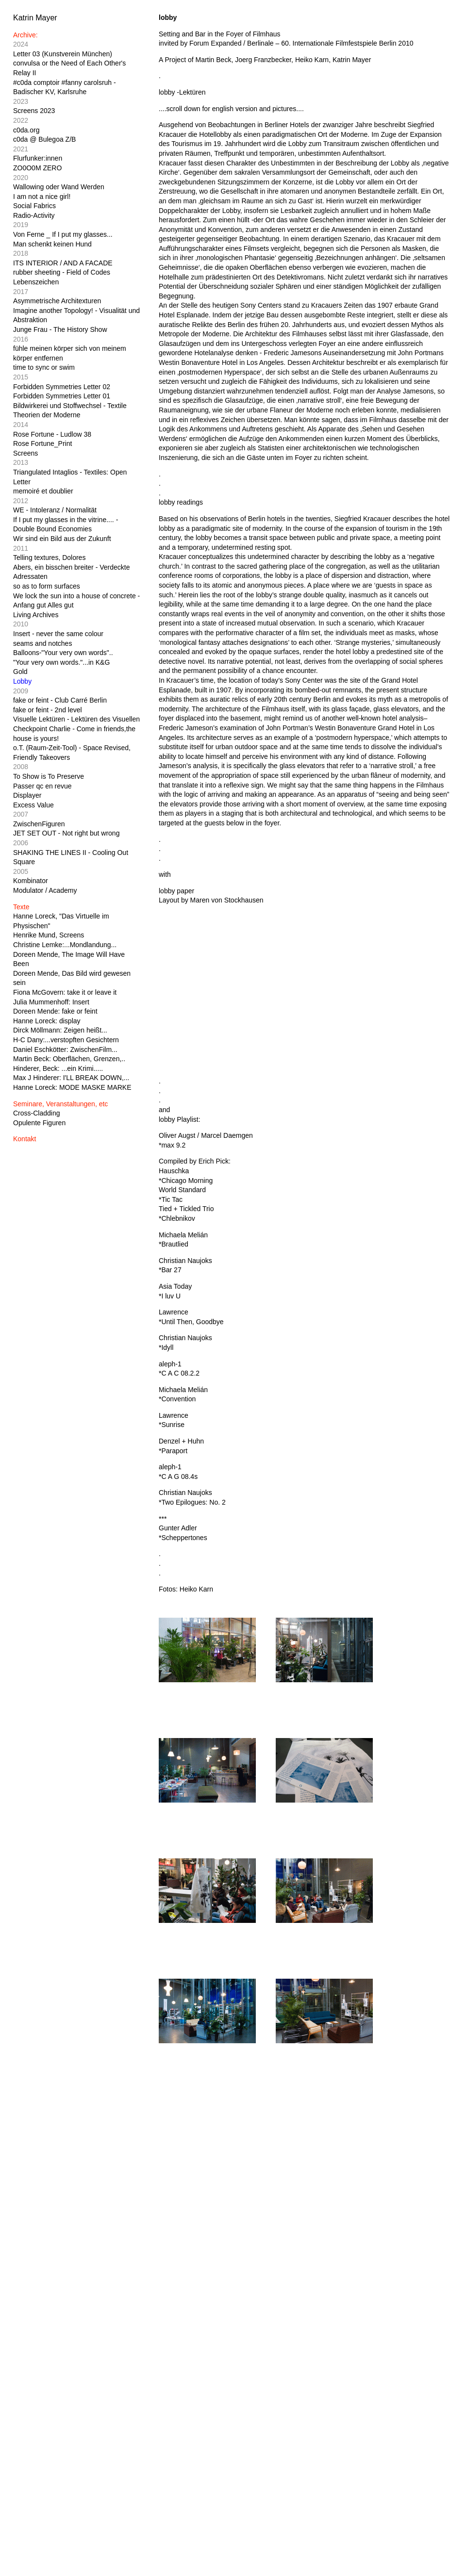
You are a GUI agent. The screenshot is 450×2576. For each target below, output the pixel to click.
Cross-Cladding (36, 1113)
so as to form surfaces (46, 586)
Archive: (25, 35)
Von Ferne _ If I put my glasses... (63, 234)
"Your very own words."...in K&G (61, 662)
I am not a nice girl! (41, 196)
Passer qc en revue (42, 786)
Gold (20, 671)
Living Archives (35, 615)
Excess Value (33, 805)
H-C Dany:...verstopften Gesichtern (66, 1040)
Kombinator (30, 881)
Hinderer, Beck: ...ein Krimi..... (58, 1068)
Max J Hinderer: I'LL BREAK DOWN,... (71, 1078)
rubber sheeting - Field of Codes (61, 272)
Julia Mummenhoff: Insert (51, 1002)
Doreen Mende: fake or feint (55, 1011)
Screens (25, 453)
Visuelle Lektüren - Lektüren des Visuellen (76, 719)
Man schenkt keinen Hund (52, 244)
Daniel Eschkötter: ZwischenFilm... (65, 1049)
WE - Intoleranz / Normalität (55, 510)
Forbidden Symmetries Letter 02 (61, 387)
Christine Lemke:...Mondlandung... (65, 945)
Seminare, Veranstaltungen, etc (60, 1104)
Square (24, 862)
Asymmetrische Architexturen (57, 301)
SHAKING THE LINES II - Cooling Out (70, 852)
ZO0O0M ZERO (37, 168)
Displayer (27, 795)
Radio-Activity (34, 215)
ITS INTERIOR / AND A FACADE (63, 263)
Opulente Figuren (39, 1123)
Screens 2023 (34, 111)
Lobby (22, 681)
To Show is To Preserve (48, 776)
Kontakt (24, 1139)
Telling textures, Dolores (49, 557)
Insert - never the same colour (58, 634)
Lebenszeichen (36, 282)
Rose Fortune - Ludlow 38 (52, 434)
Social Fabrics (34, 206)
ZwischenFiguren (39, 824)
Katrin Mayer (35, 18)
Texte (21, 907)
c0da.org (26, 130)
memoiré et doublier (43, 491)
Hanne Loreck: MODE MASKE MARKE (72, 1087)
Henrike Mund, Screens (48, 935)
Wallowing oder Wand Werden (58, 187)
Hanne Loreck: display (47, 1021)
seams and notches (42, 643)
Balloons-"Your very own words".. (63, 652)
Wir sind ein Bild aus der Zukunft (62, 538)
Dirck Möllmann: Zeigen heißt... (60, 1030)
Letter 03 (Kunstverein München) (62, 54)
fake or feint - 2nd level (47, 710)
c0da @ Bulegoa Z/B (44, 139)
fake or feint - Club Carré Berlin (60, 700)
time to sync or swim (44, 367)
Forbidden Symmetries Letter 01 (61, 396)
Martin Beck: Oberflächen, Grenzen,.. (69, 1059)
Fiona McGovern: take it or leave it (65, 992)
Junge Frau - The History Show (60, 329)
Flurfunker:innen (37, 158)
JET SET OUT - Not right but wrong (66, 833)
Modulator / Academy (45, 890)
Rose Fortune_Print (42, 443)
